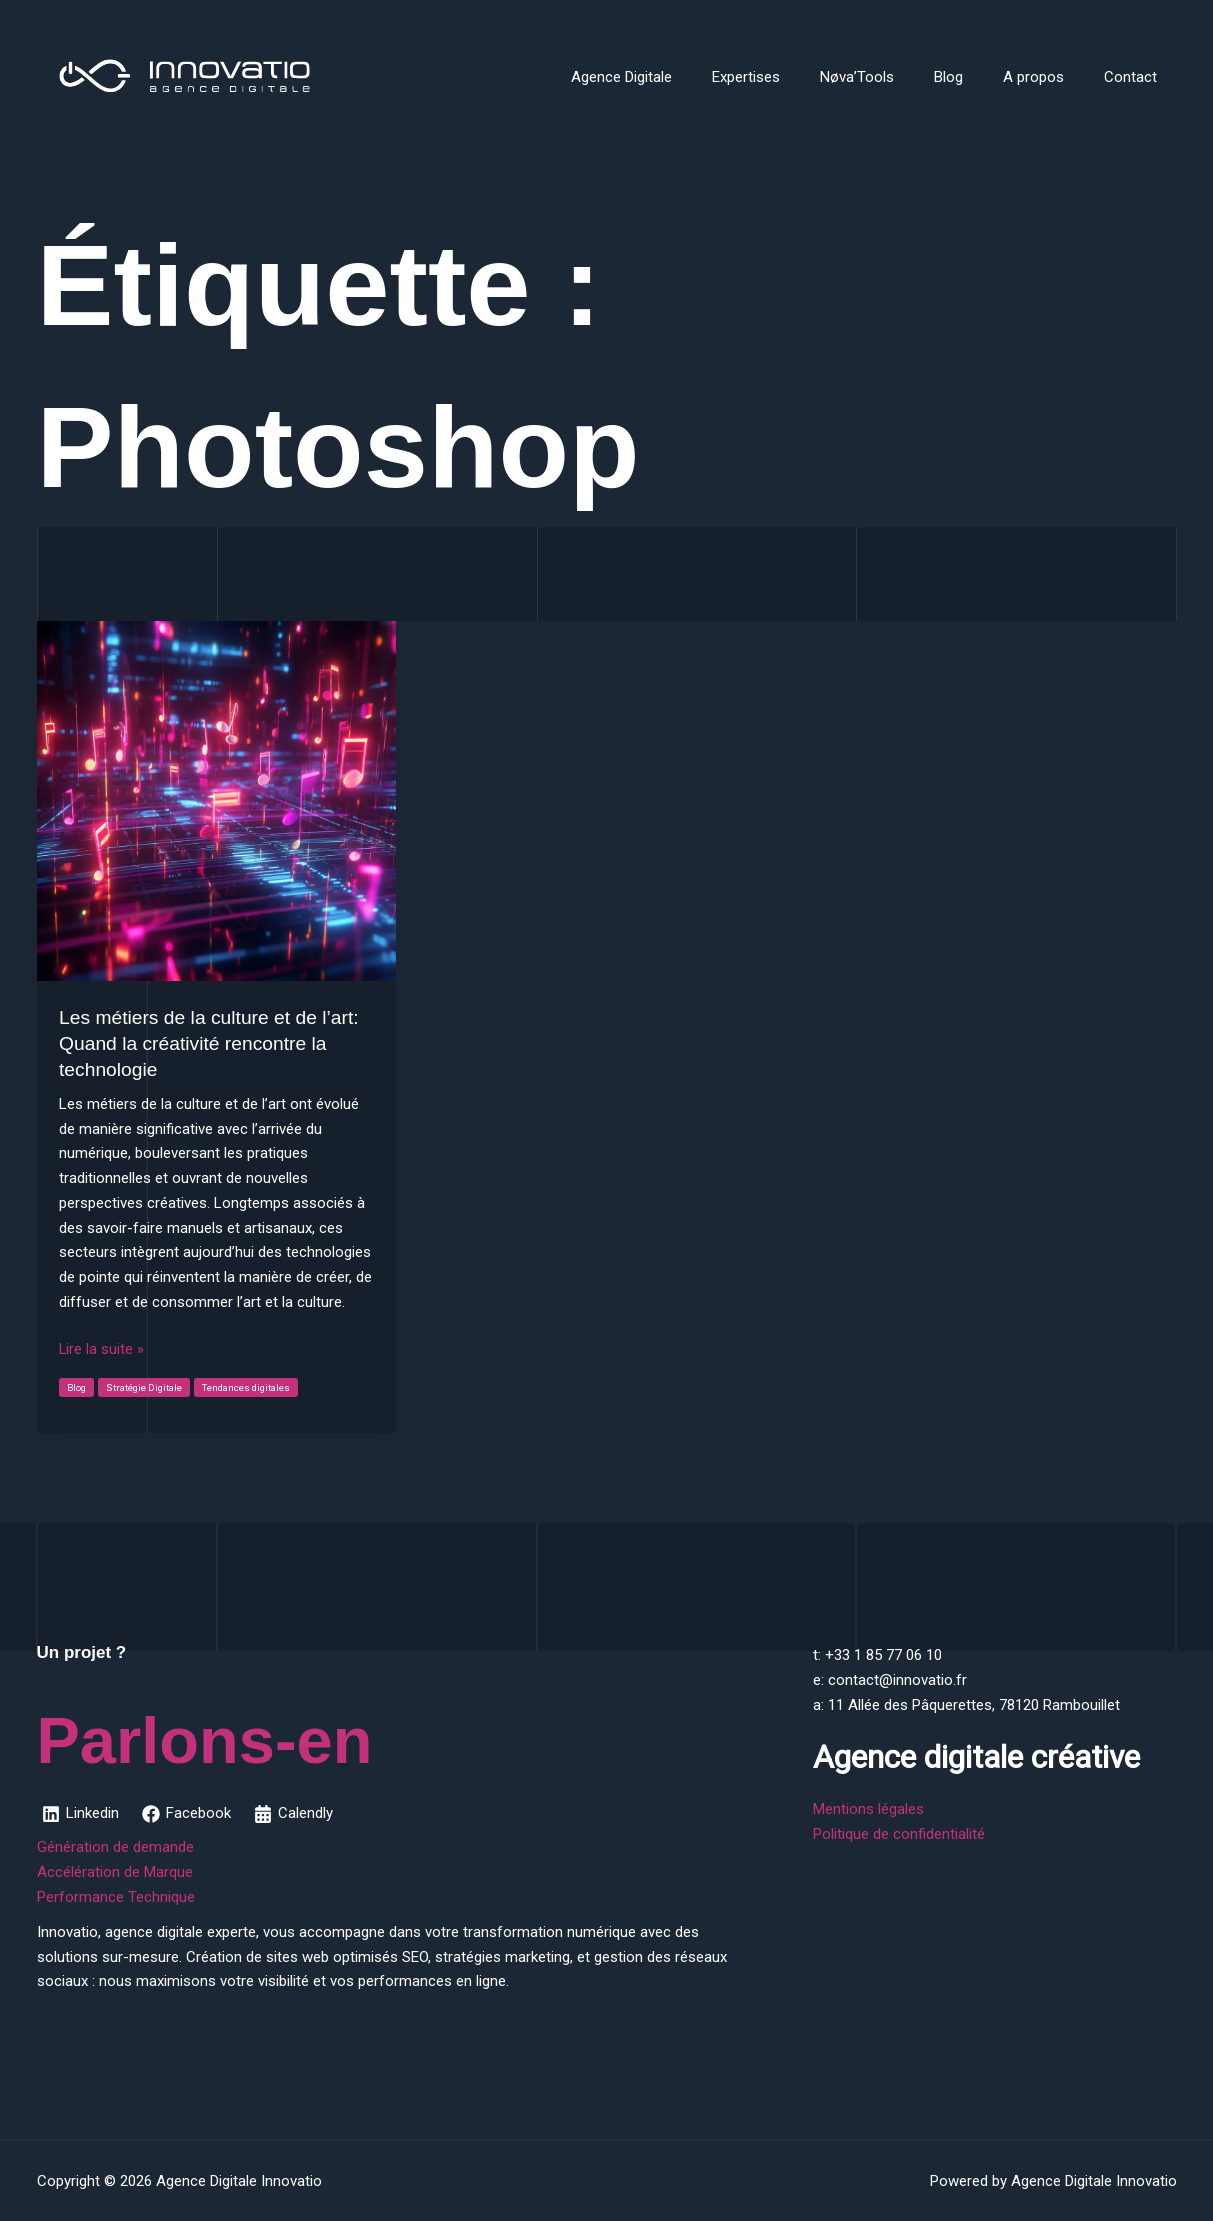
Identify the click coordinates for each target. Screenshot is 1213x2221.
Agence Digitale (676, 77)
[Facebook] (188, 1814)
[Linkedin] (81, 1814)
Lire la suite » (102, 1349)
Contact (1135, 77)
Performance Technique (116, 1897)
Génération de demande (115, 1847)
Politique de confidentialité (899, 1834)
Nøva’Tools (892, 77)
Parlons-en (269, 1732)
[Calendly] (296, 1814)
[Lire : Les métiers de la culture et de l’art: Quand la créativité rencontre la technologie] (217, 800)
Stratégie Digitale (147, 1387)
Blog (973, 77)
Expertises (791, 77)
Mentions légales (868, 1809)
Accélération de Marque (115, 1872)
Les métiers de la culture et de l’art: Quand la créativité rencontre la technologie (214, 1043)
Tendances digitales (252, 1387)
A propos (1048, 77)
